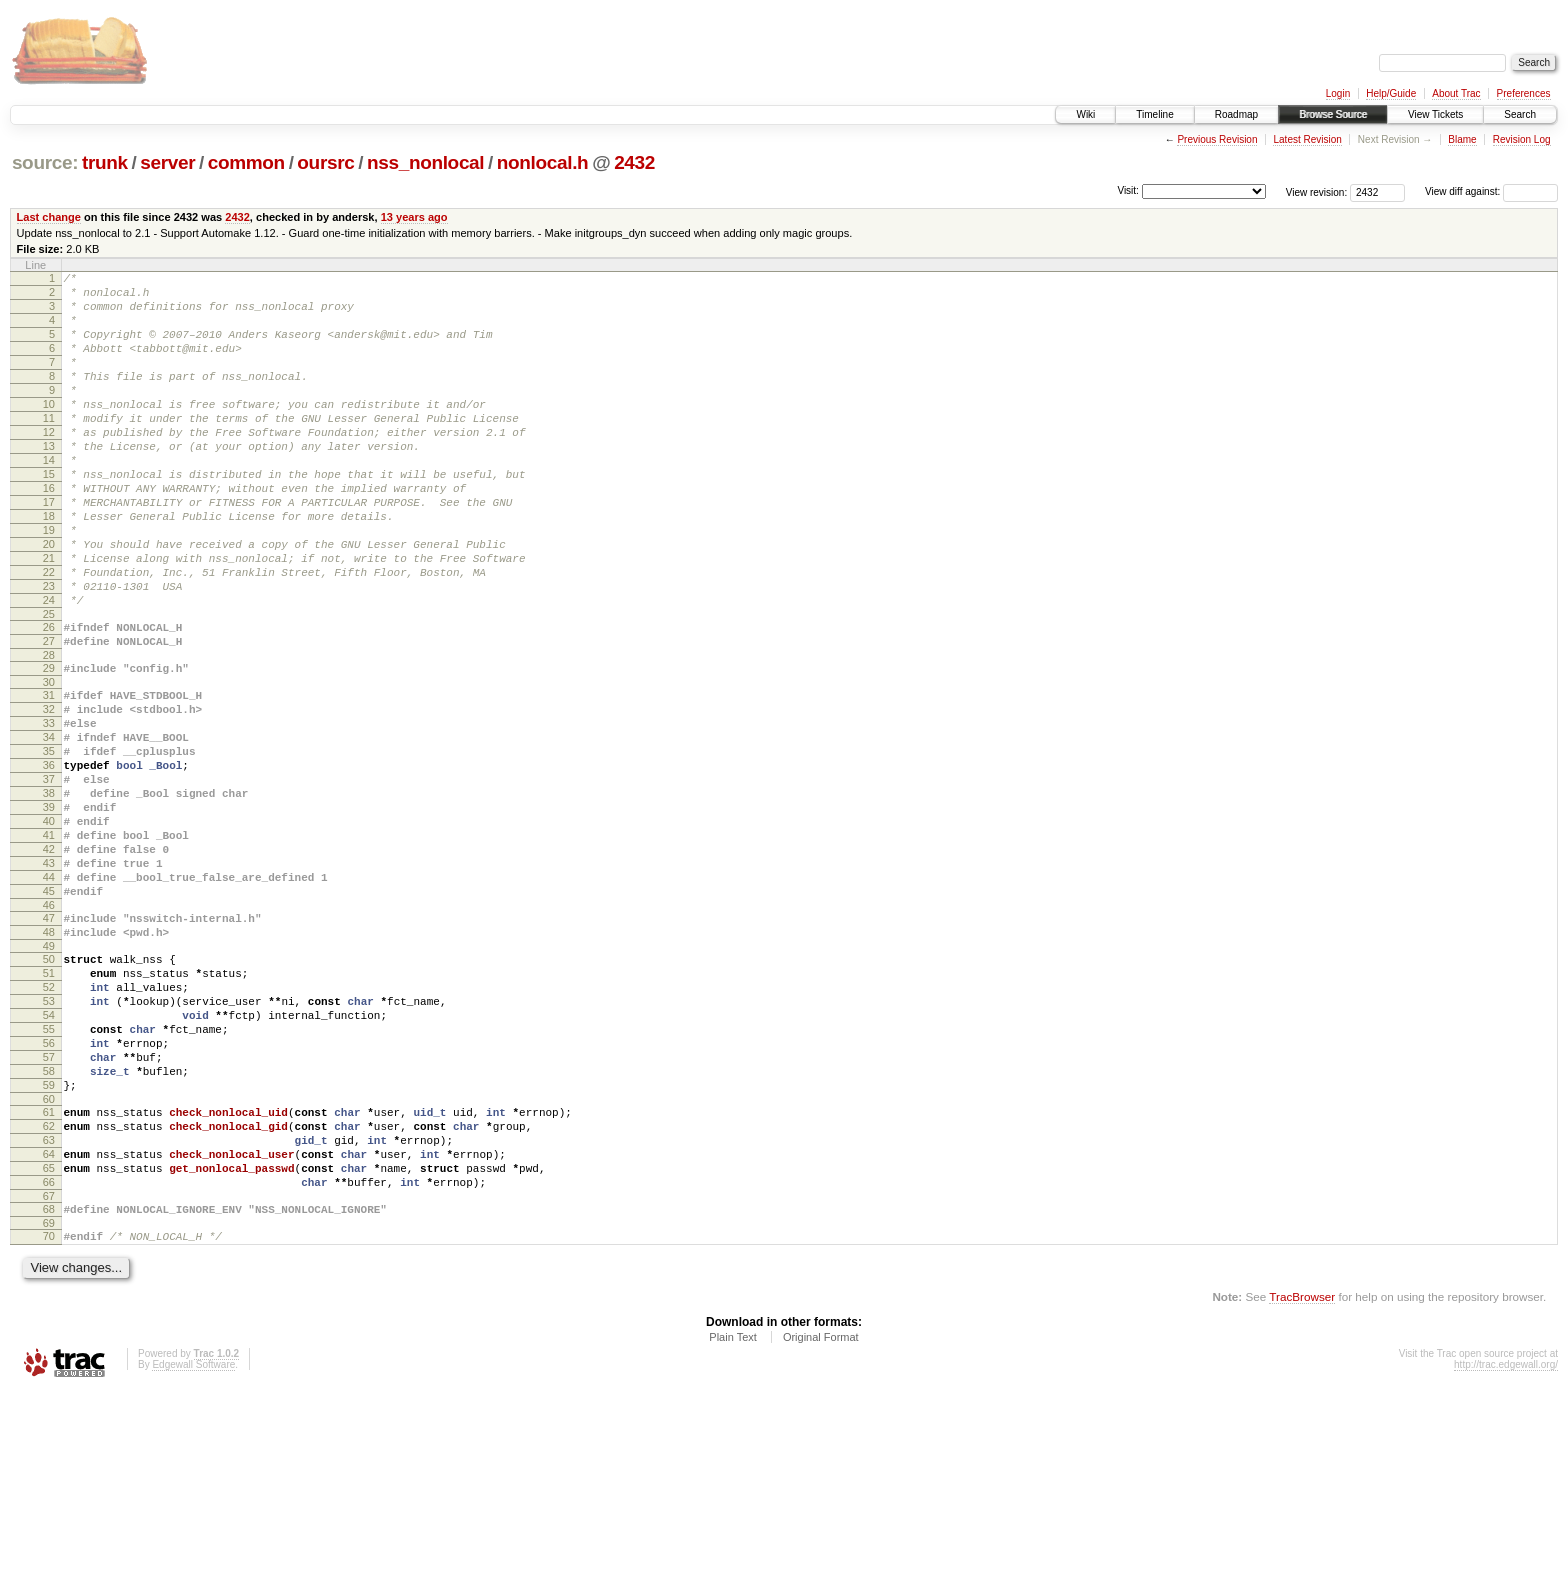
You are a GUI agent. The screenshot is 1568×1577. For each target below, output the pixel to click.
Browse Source (1333, 114)
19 (49, 584)
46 (49, 1031)
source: (45, 162)
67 (49, 1376)
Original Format (821, 1523)
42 (49, 963)
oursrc (325, 162)
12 (49, 465)
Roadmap (1236, 114)
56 (49, 1193)
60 (49, 1261)
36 (49, 861)
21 (49, 618)
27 (49, 716)
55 (49, 1176)
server (167, 162)
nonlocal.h (543, 162)
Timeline (1154, 114)
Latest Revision (1307, 139)
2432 (634, 162)
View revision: (1317, 191)
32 (49, 793)
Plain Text (733, 1523)
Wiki (1085, 114)
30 (49, 763)
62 (49, 1291)
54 (49, 1159)
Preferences (1524, 93)
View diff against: (1491, 191)
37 (49, 878)
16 (49, 533)
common (246, 162)
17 (49, 550)
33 (49, 810)
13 (49, 482)
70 (49, 1419)
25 (49, 686)
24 (49, 669)
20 (49, 601)
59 (49, 1244)
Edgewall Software (193, 1550)
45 (49, 1014)
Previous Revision (1217, 139)
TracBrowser (1302, 1482)
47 (49, 1044)
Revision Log (1522, 139)
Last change (49, 217)
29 (49, 746)
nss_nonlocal (425, 162)
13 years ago (414, 217)
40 (49, 929)
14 (49, 499)
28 (49, 733)
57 (49, 1210)
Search (1520, 114)
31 (49, 776)
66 (49, 1359)
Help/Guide (1391, 93)
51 (49, 1108)
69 (49, 1406)
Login (1338, 93)
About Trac (1456, 93)
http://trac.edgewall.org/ (1506, 1550)
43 (49, 980)
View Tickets (1435, 114)
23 (49, 652)
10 (49, 431)
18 (49, 567)
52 (49, 1125)
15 (49, 516)
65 (49, 1342)
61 (49, 1274)
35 (49, 844)
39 (49, 912)
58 (49, 1227)
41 (49, 946)
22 (49, 635)
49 (49, 1078)
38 (49, 895)
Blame (1462, 139)
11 (49, 448)
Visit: (1128, 190)
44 (49, 997)
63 (49, 1308)
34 (49, 827)
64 (49, 1325)
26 (49, 699)
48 (49, 1061)
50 (49, 1091)
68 (49, 1389)
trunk (105, 162)
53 (49, 1142)
